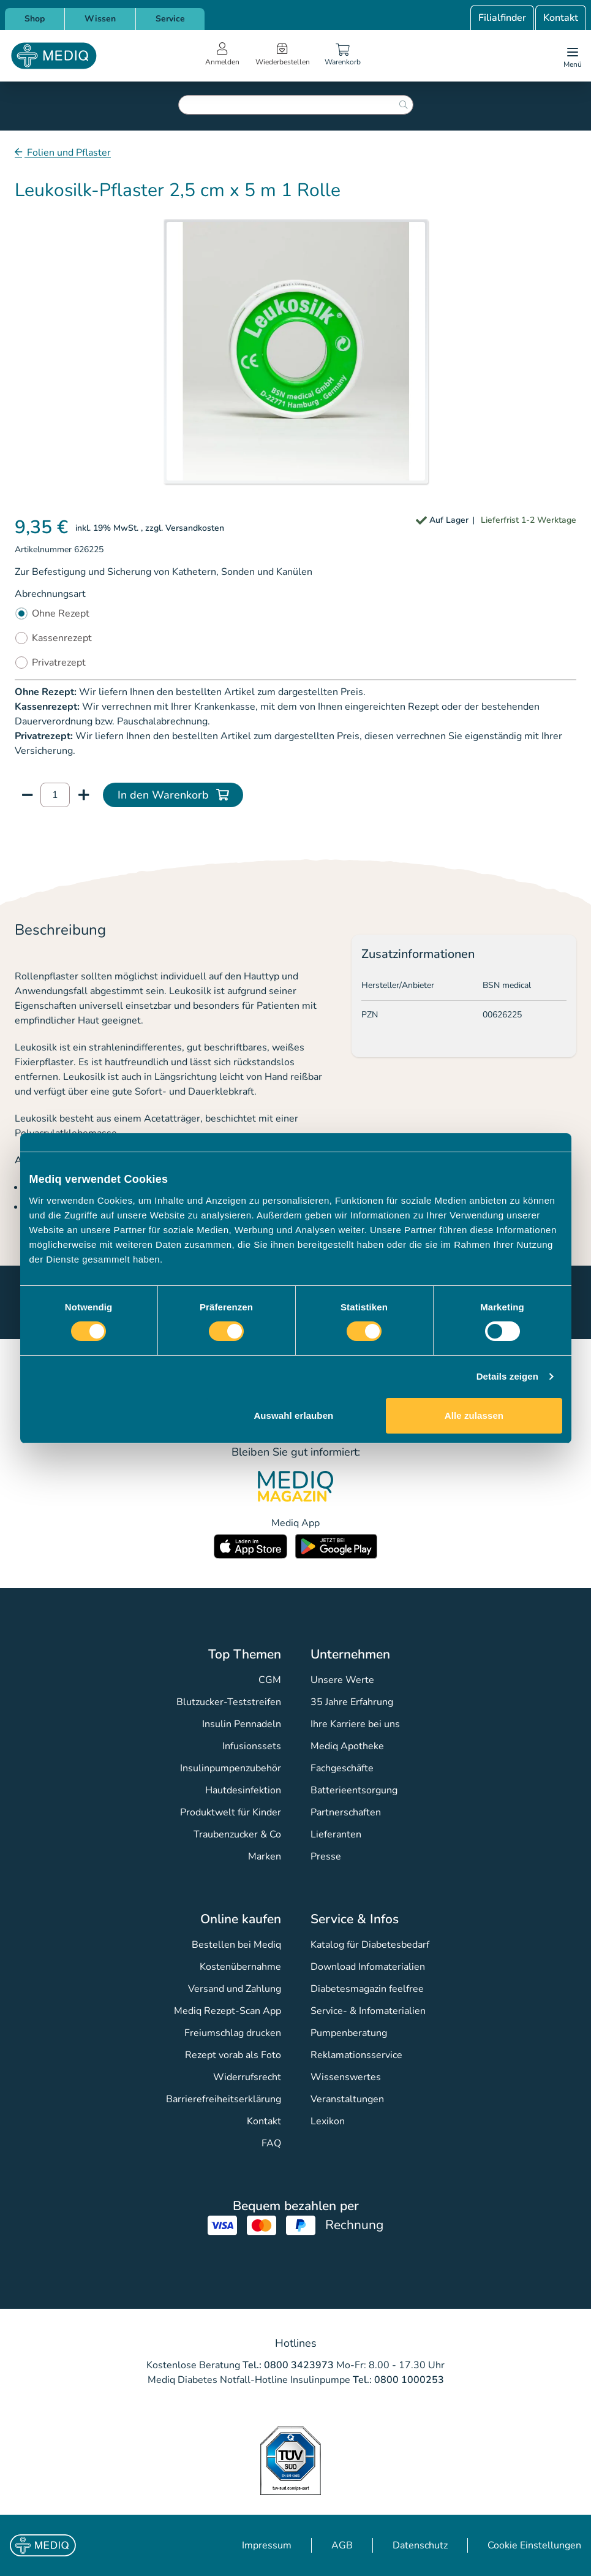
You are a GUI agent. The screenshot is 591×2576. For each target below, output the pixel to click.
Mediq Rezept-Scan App (227, 2011)
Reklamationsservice (356, 2055)
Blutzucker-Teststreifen (228, 1702)
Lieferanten (336, 1834)
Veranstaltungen (347, 2099)
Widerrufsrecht (247, 2077)
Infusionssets (251, 1746)
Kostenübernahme (240, 1967)
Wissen (100, 19)
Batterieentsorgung (354, 1790)
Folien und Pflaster (67, 152)
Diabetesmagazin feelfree (367, 1989)
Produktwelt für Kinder (230, 1812)
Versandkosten (194, 528)
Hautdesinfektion (243, 1790)
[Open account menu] (222, 55)
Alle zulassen (474, 1415)
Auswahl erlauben (293, 1415)
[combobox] (295, 105)
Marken (264, 1856)
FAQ (271, 2143)
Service (170, 19)
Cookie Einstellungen (534, 2545)
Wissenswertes (346, 2077)
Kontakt (560, 18)
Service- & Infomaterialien (368, 2011)
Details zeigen (507, 1376)
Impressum (267, 2545)
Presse (326, 1856)
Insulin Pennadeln (241, 1724)
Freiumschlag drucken (232, 2033)
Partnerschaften (346, 1812)
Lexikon (328, 2121)
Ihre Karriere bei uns (355, 1724)
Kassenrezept (62, 638)
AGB (342, 2545)
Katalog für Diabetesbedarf (370, 1944)
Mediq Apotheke (347, 1746)
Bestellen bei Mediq (236, 1944)
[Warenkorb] (343, 55)
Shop (34, 19)
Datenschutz (420, 2545)
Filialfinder (502, 18)
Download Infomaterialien (368, 1967)
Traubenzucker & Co (237, 1834)
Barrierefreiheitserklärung (223, 2099)
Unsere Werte (342, 1680)
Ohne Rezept (60, 613)
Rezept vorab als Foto (233, 2055)
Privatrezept (59, 662)
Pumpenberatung (349, 2033)
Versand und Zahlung (234, 1989)
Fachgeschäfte (342, 1768)
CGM (269, 1680)
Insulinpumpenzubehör (230, 1768)
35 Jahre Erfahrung (352, 1702)
